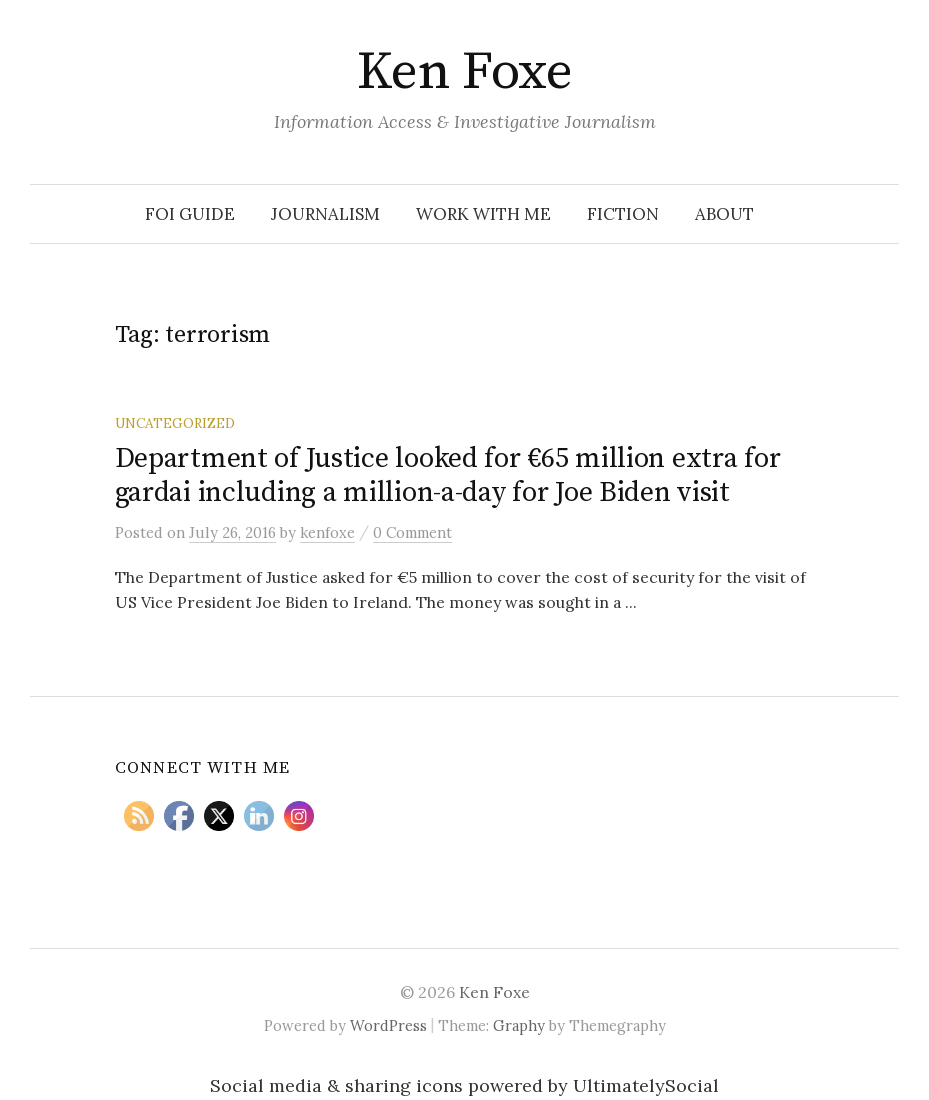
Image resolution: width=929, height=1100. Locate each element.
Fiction (623, 214)
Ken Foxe (465, 72)
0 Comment (412, 532)
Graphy (519, 1025)
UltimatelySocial (646, 1085)
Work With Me (483, 214)
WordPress (388, 1025)
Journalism (325, 214)
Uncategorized (175, 423)
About (724, 214)
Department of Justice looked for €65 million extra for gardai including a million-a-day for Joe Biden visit (448, 475)
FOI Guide (190, 214)
